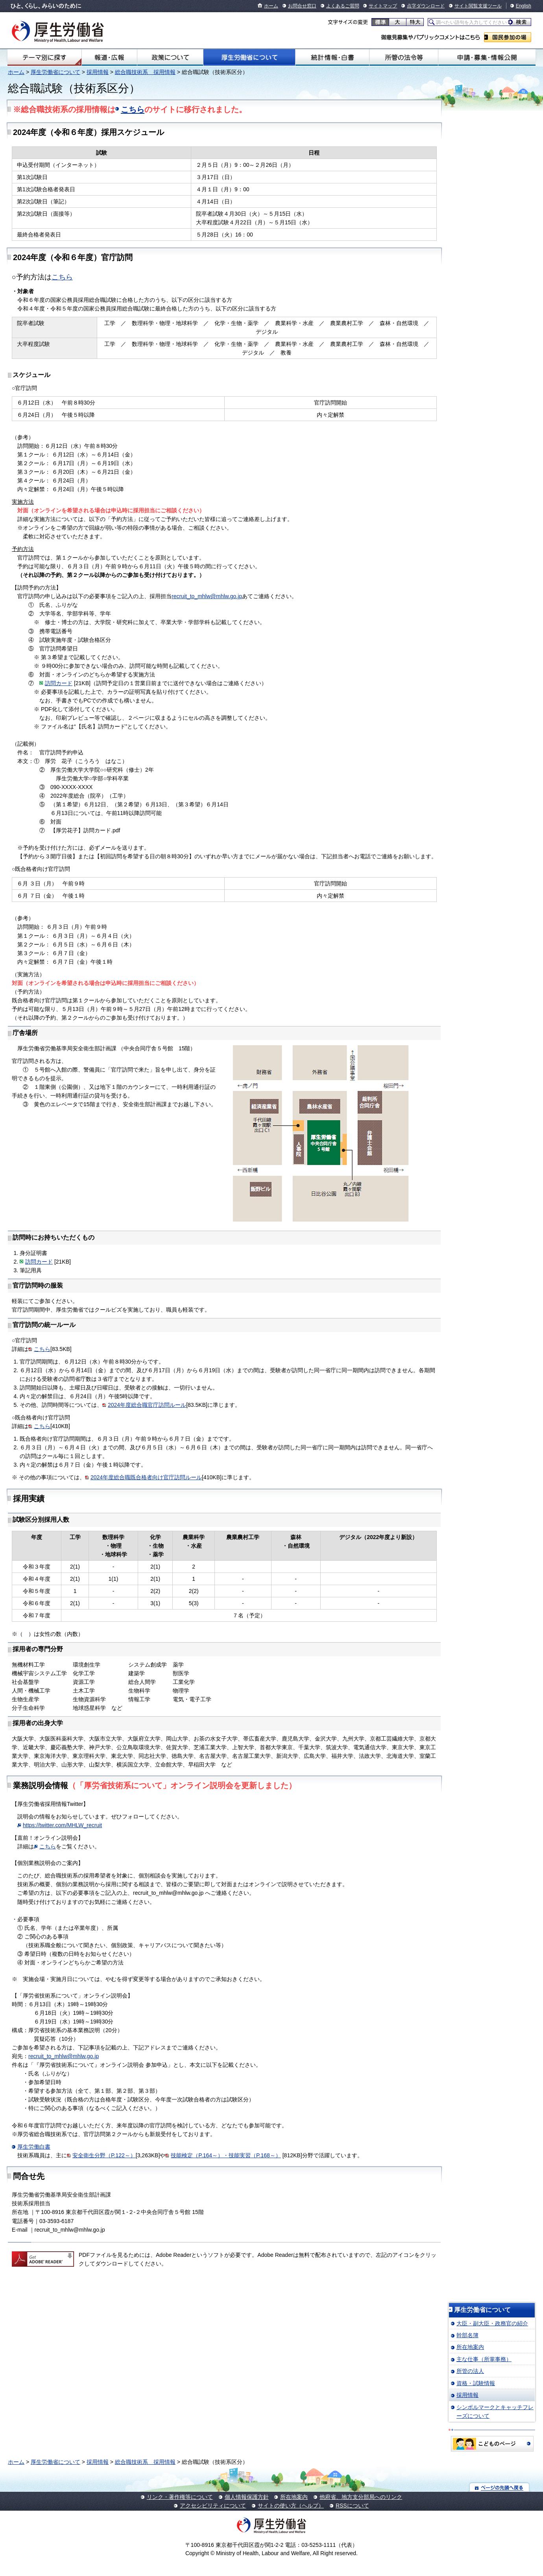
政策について (170, 57)
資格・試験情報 (475, 2383)
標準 (380, 22)
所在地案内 (470, 2347)
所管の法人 (470, 2371)
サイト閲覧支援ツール (478, 6)
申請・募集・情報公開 (487, 57)
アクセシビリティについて (213, 2505)
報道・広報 (109, 57)
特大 (414, 22)
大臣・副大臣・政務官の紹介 (492, 2323)
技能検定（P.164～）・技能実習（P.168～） (226, 2155)
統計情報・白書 (332, 57)
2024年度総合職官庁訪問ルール (147, 1405)
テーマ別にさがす (44, 57)
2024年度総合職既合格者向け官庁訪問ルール (146, 1477)
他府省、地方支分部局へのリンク (361, 2497)
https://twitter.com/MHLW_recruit (62, 1825)
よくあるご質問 (342, 6)
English (523, 6)
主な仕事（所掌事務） (484, 2359)
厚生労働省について (249, 57)
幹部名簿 (467, 2335)
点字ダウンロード (426, 6)
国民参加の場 (507, 37)
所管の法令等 (403, 57)
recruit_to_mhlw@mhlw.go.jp (207, 596)
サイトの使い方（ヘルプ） (291, 2505)
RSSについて (352, 2505)
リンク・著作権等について (180, 2497)
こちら (132, 109)
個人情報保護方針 (247, 2497)
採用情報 (98, 72)
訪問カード (58, 683)
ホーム (271, 6)
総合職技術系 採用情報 (145, 72)
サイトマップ (383, 6)
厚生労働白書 (33, 2147)
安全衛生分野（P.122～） (104, 2155)
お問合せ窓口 (302, 6)
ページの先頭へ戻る (499, 2487)
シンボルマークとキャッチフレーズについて (495, 2411)
